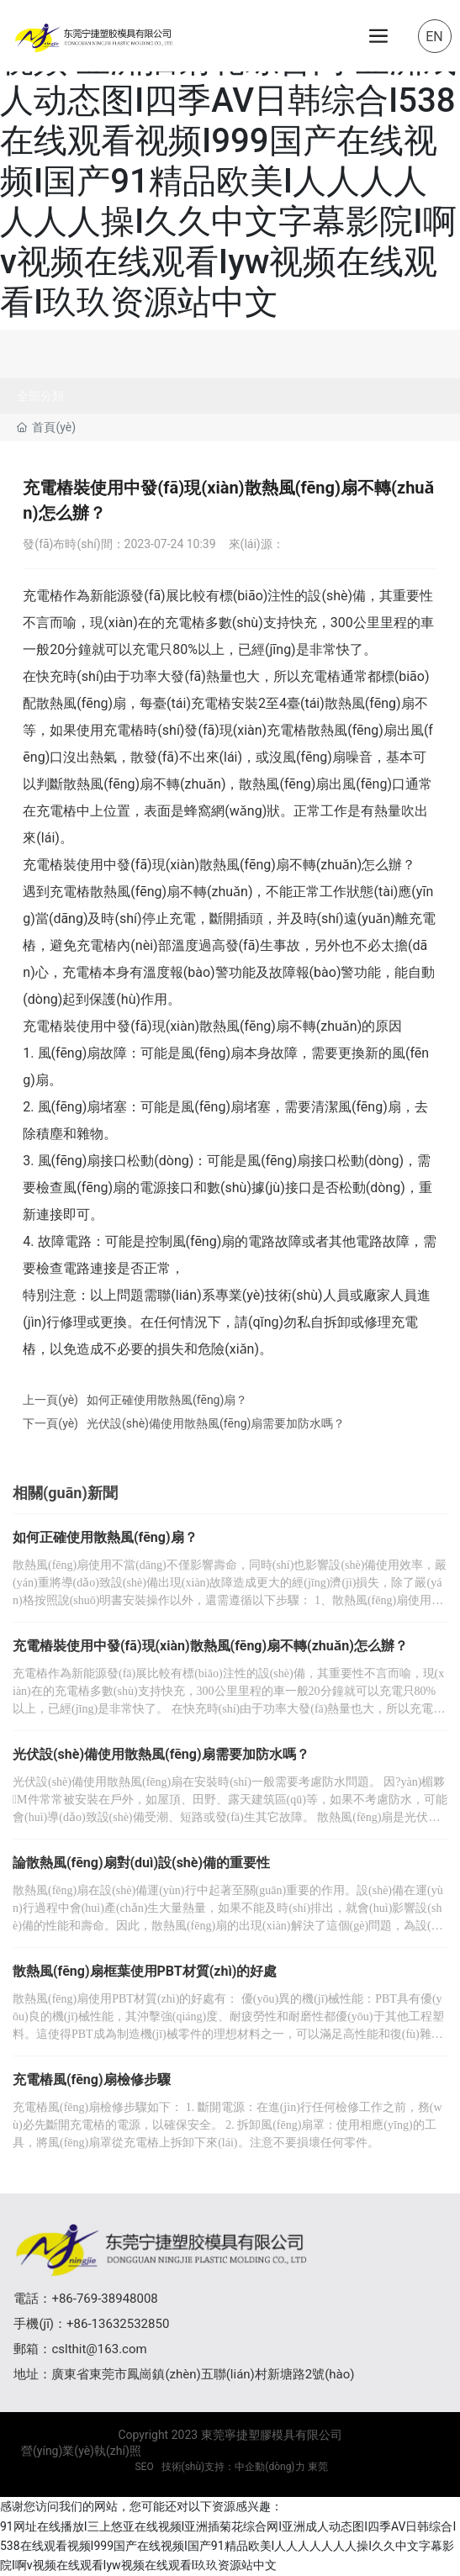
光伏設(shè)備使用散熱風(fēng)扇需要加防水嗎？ (216, 1423)
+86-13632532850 (117, 2323)
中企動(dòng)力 (269, 2467)
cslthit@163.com (98, 2349)
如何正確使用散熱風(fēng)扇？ (167, 1400)
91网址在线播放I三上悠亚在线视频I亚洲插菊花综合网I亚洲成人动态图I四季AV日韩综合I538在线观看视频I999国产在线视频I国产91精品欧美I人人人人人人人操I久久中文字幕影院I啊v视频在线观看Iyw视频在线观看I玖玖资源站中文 (228, 161)
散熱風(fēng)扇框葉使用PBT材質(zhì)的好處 (145, 1971)
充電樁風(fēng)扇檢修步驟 (92, 2080)
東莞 (318, 2467)
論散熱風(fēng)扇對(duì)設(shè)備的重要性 (141, 1863)
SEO (142, 2467)
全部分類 (40, 396)
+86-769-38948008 (104, 2298)
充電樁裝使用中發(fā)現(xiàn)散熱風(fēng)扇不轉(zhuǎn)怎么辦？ (210, 1646)
